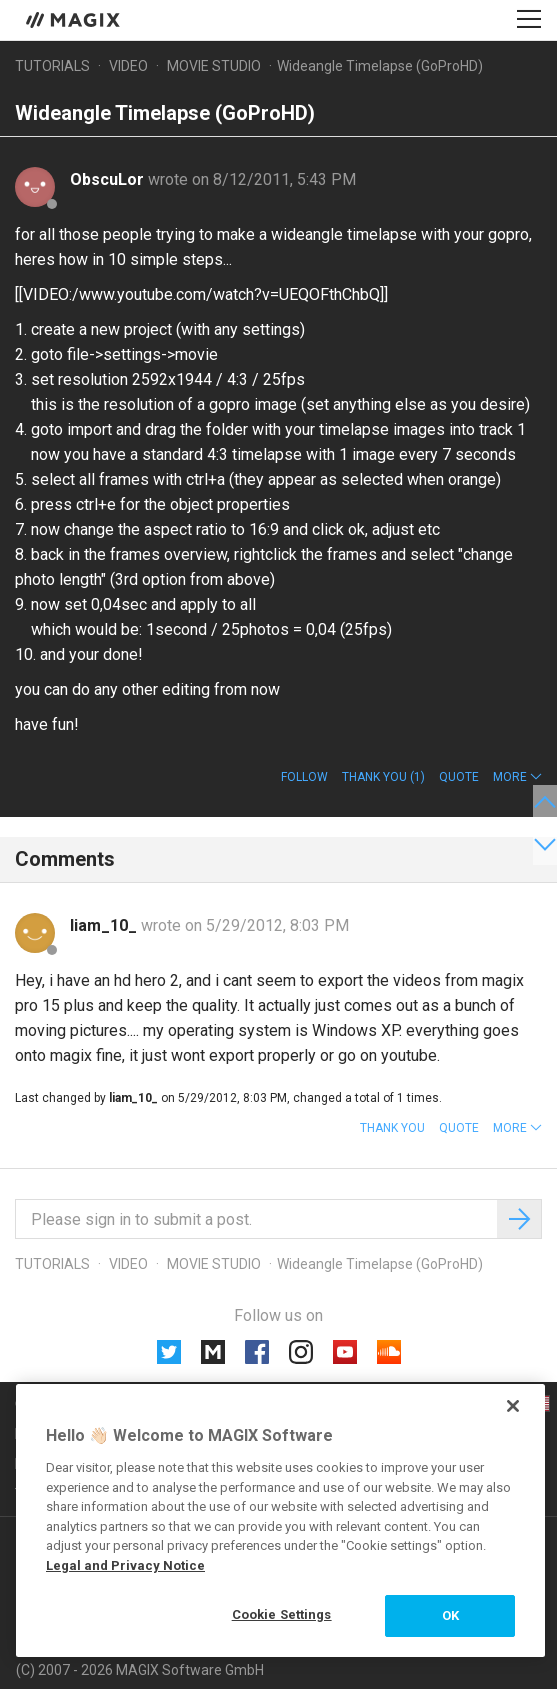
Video (128, 66)
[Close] (513, 1406)
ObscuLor (109, 179)
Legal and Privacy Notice (125, 1565)
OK (450, 1615)
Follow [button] (304, 777)
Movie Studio (214, 66)
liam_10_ (105, 925)
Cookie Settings (282, 1614)
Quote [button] (459, 777)
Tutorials (52, 66)
